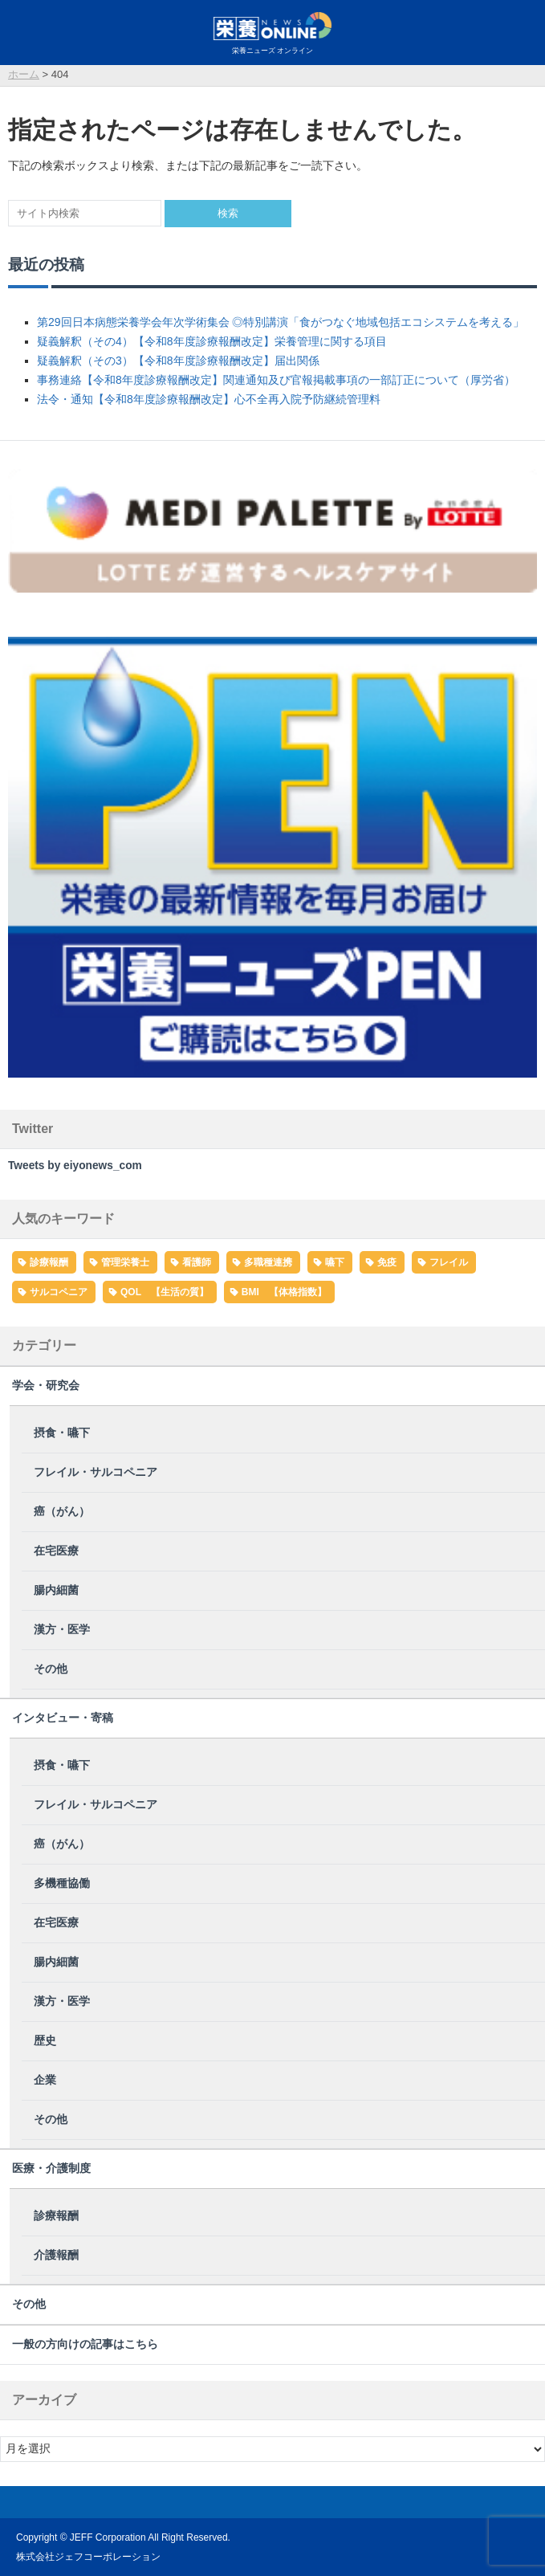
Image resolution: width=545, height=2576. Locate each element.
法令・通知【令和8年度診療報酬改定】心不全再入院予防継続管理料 (208, 399)
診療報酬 (49, 1262)
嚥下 (334, 1262)
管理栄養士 (125, 1262)
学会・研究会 (45, 1386)
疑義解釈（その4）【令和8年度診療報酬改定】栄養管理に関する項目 (212, 341)
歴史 (45, 2041)
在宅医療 (56, 1551)
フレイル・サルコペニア (95, 1472)
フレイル (448, 1262)
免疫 (387, 1262)
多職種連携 (268, 1262)
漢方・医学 (62, 1630)
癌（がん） (62, 1512)
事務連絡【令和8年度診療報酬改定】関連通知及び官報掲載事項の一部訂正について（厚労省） (276, 379)
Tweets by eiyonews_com (75, 1166)
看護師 (196, 1262)
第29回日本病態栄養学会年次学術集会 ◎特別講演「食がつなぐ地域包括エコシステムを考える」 (280, 322)
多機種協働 (62, 1883)
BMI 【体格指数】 (284, 1292)
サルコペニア (58, 1292)
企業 (45, 2080)
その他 (50, 1669)
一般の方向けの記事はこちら (85, 2344)
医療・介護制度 (51, 2168)
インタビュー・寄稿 (62, 1718)
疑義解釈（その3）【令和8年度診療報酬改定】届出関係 (178, 360)
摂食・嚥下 (62, 1433)
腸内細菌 (56, 1590)
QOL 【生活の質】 (164, 1292)
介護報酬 (56, 2255)
